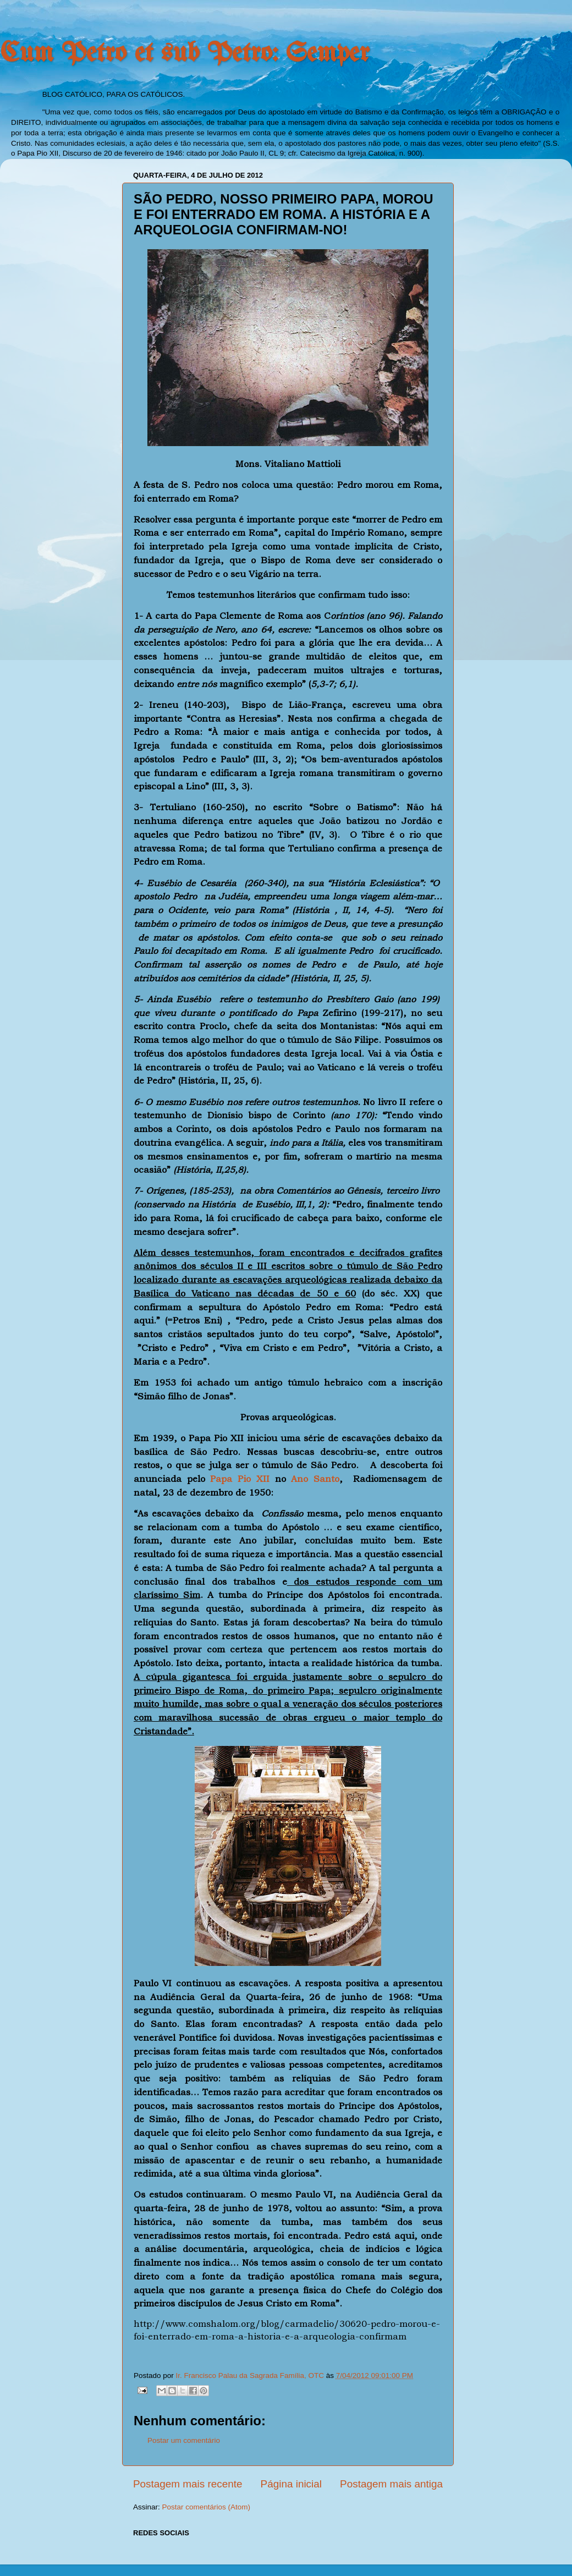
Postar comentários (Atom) (206, 2507)
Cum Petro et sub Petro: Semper (185, 54)
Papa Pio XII (239, 1479)
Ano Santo (315, 1479)
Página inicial (291, 2484)
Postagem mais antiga (391, 2484)
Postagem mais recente (187, 2484)
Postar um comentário (183, 2440)
